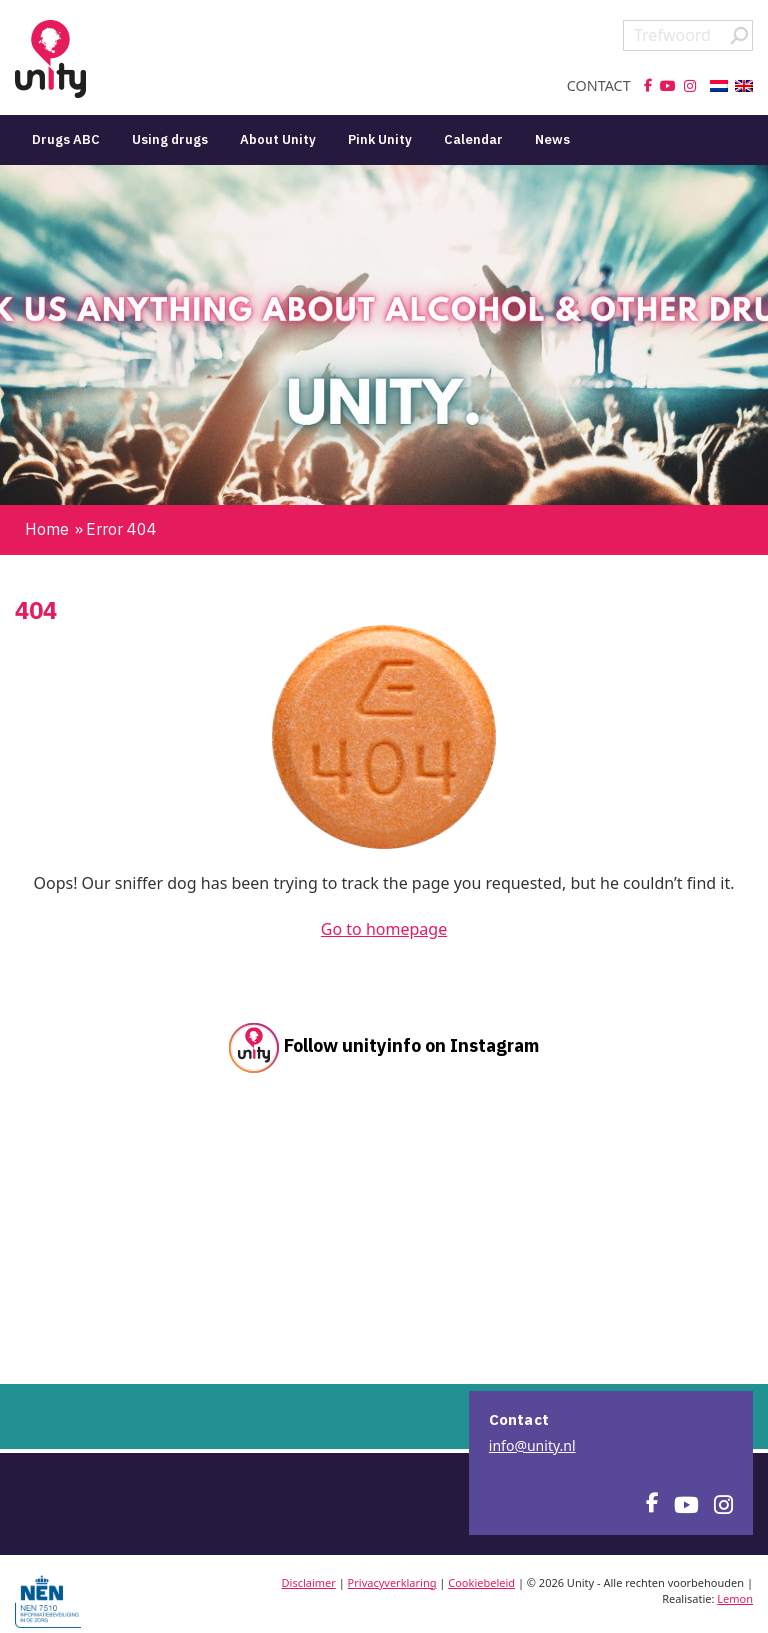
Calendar (473, 139)
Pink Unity (380, 139)
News (552, 139)
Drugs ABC (66, 139)
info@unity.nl (532, 1445)
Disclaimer (309, 1582)
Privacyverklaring (392, 1582)
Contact (599, 86)
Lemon (735, 1598)
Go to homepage (384, 929)
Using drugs (170, 139)
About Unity (278, 139)
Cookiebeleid (481, 1582)
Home (47, 529)
